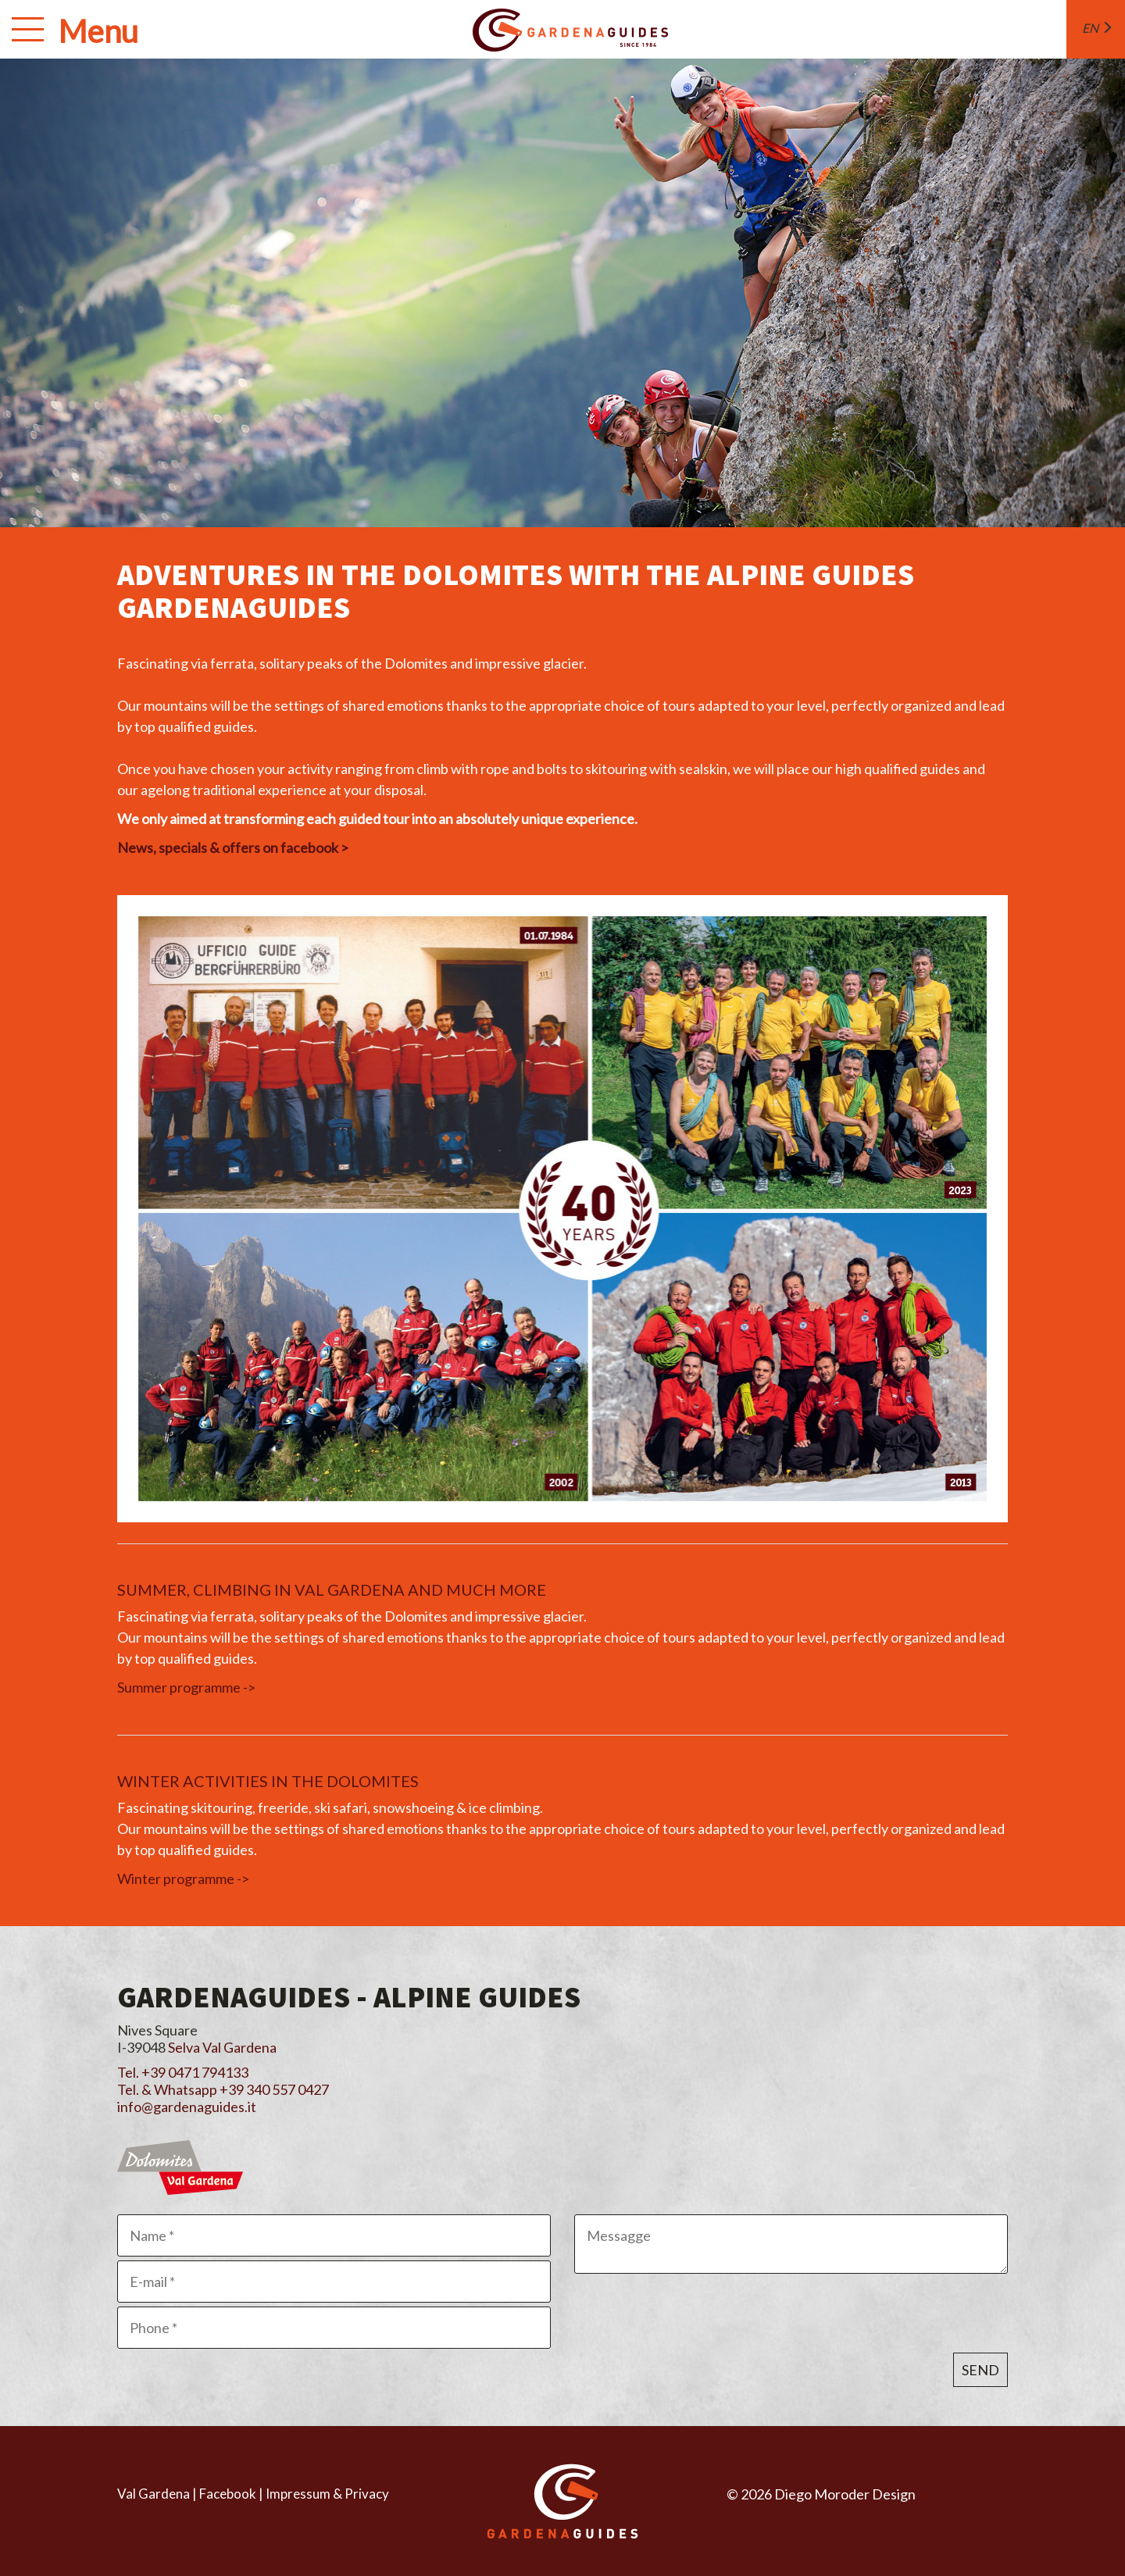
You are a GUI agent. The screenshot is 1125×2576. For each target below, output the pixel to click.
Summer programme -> (186, 1687)
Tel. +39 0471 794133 (182, 2072)
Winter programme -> (183, 1878)
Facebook (227, 2493)
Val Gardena (153, 2493)
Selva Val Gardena (222, 2047)
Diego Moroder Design (845, 2494)
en (1097, 27)
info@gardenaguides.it (186, 2106)
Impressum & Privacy (327, 2493)
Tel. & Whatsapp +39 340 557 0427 (223, 2089)
